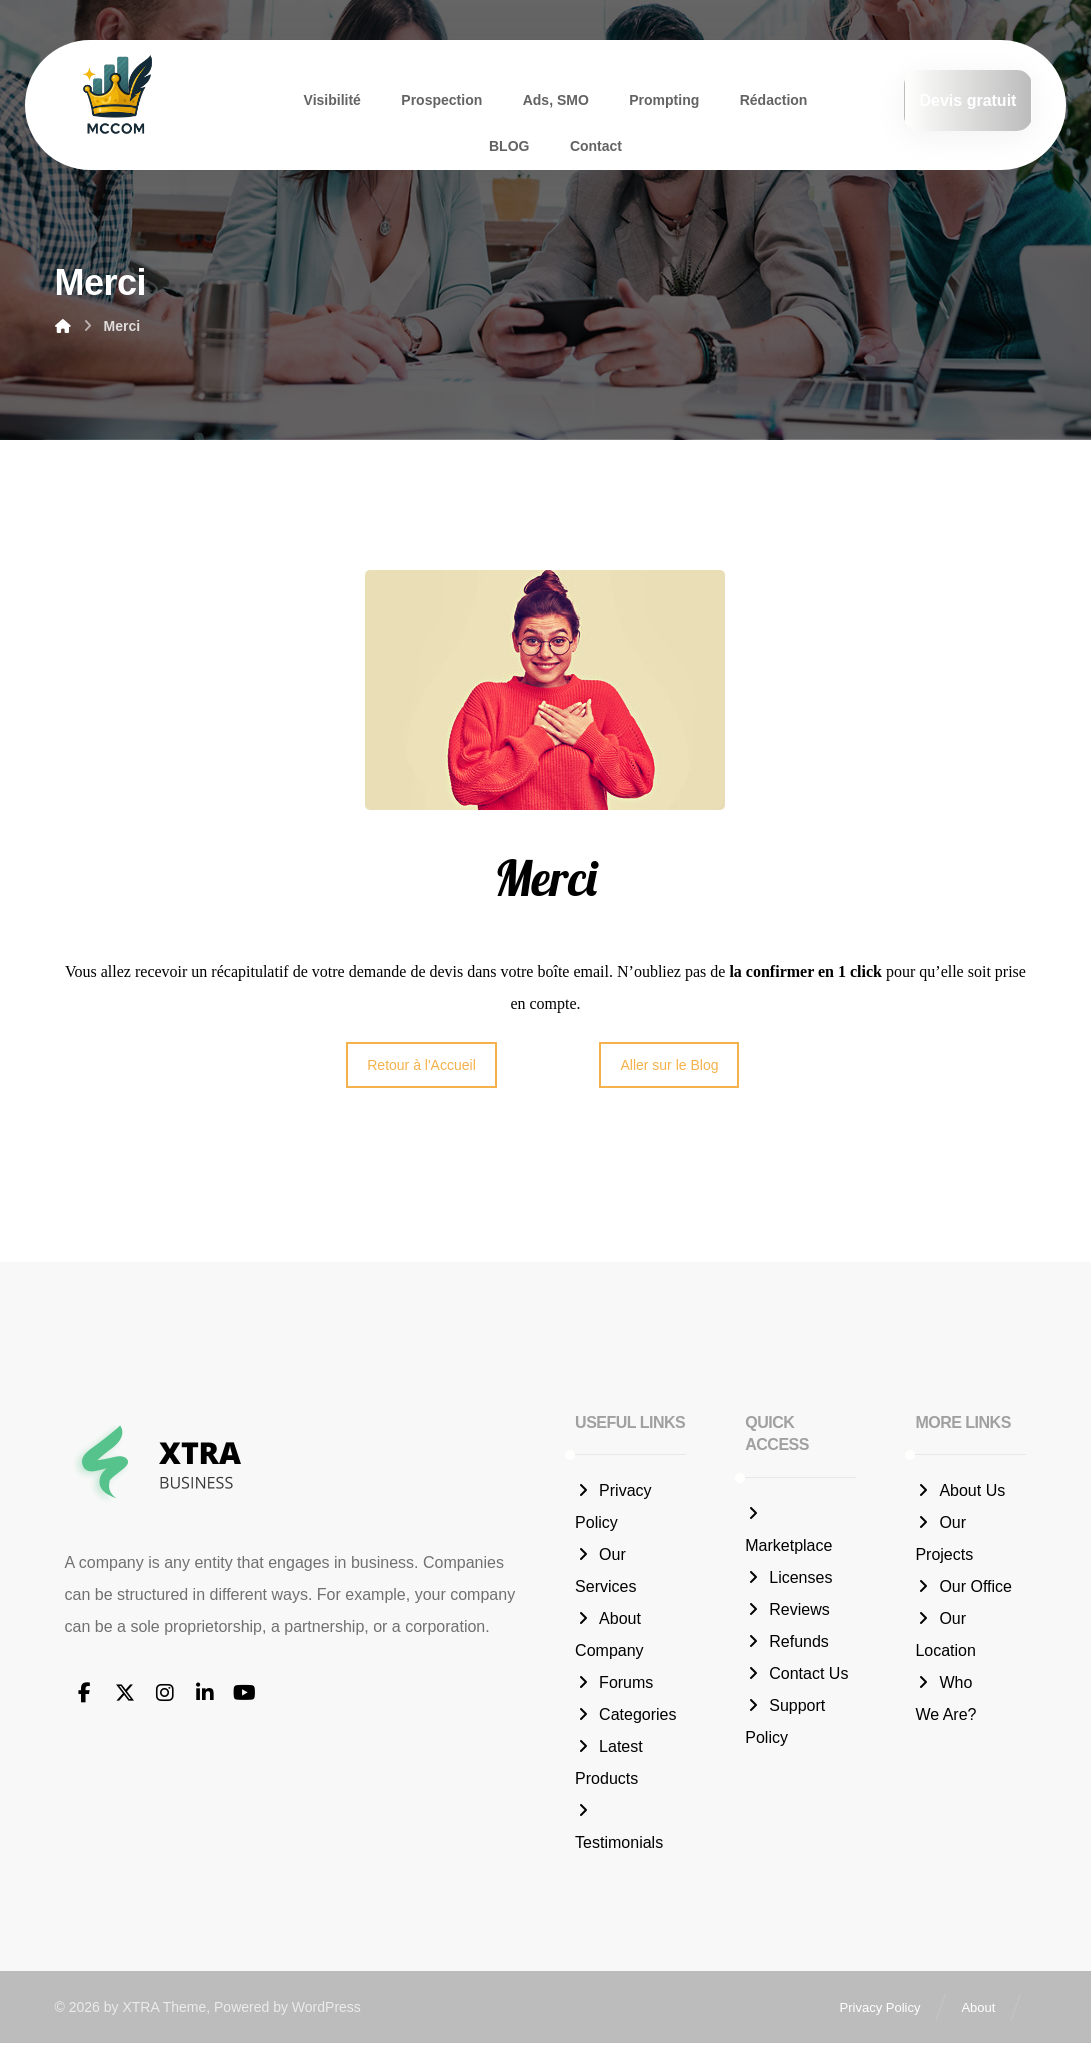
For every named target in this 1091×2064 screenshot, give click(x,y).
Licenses (788, 1580)
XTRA (140, 2029)
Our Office (963, 1589)
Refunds (787, 1644)
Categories (625, 1717)
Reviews (787, 1612)
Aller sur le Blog (669, 1068)
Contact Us (796, 1676)
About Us (960, 1493)
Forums (614, 1685)
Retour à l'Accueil (421, 1068)
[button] (85, 1696)
